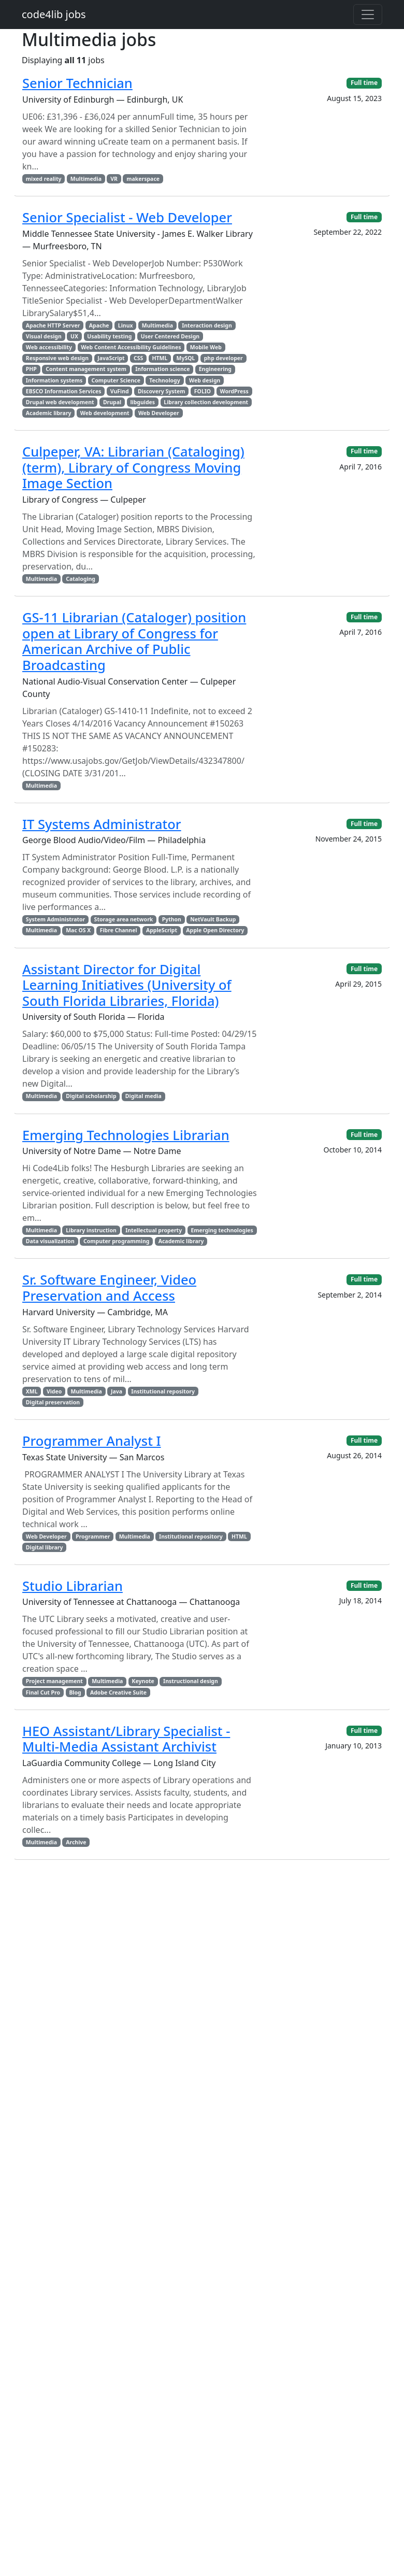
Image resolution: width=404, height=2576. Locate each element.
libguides (142, 402)
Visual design (44, 336)
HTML (159, 358)
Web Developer (158, 413)
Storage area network (123, 919)
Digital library (44, 1547)
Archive (76, 1842)
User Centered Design (170, 336)
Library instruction (91, 1230)
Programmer (93, 1536)
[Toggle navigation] (367, 14)
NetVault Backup (213, 919)
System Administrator (55, 919)
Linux (125, 325)
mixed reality (44, 178)
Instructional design (190, 1681)
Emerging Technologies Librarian (125, 1135)
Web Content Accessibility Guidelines (131, 347)
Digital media (143, 1096)
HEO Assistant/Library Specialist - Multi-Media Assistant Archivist (126, 1739)
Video (54, 1391)
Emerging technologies (222, 1230)
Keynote (143, 1681)
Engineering (215, 369)
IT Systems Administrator (101, 824)
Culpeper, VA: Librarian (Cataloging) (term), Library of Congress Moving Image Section (133, 467)
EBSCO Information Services (64, 391)
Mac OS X (78, 930)
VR (114, 178)
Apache (99, 325)
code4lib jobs (54, 14)
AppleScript (161, 930)
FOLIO (202, 391)
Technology (164, 380)
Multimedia (86, 178)
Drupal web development (60, 402)
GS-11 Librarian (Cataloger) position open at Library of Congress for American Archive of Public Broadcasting (134, 641)
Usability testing (109, 336)
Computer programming (116, 1241)
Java (116, 1391)
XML (32, 1391)
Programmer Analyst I (91, 1440)
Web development (104, 413)
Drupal (112, 402)
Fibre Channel (118, 930)
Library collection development (206, 402)
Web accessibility (49, 347)
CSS (138, 358)
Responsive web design (57, 358)
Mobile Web (206, 347)
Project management (54, 1681)
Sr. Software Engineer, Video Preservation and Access (109, 1287)
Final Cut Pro (43, 1692)
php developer (223, 358)
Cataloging (80, 578)
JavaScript (110, 358)
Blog (75, 1692)
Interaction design (207, 325)
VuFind (119, 391)
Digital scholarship (91, 1096)
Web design (204, 380)
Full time (364, 82)
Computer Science (116, 380)
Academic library (48, 413)
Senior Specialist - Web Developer (127, 217)
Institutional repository (163, 1391)
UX (74, 336)
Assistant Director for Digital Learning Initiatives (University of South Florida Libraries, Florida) (127, 984)
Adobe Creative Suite (118, 1692)
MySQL (186, 358)
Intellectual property (153, 1230)
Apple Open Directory (215, 930)
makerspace (143, 178)
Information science (162, 369)
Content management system (86, 369)
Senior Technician (77, 83)
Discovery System (161, 391)
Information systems (54, 380)
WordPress (234, 391)
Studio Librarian (72, 1586)
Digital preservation (53, 1402)
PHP (31, 369)
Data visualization (50, 1241)
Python (171, 919)
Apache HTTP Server (53, 325)
